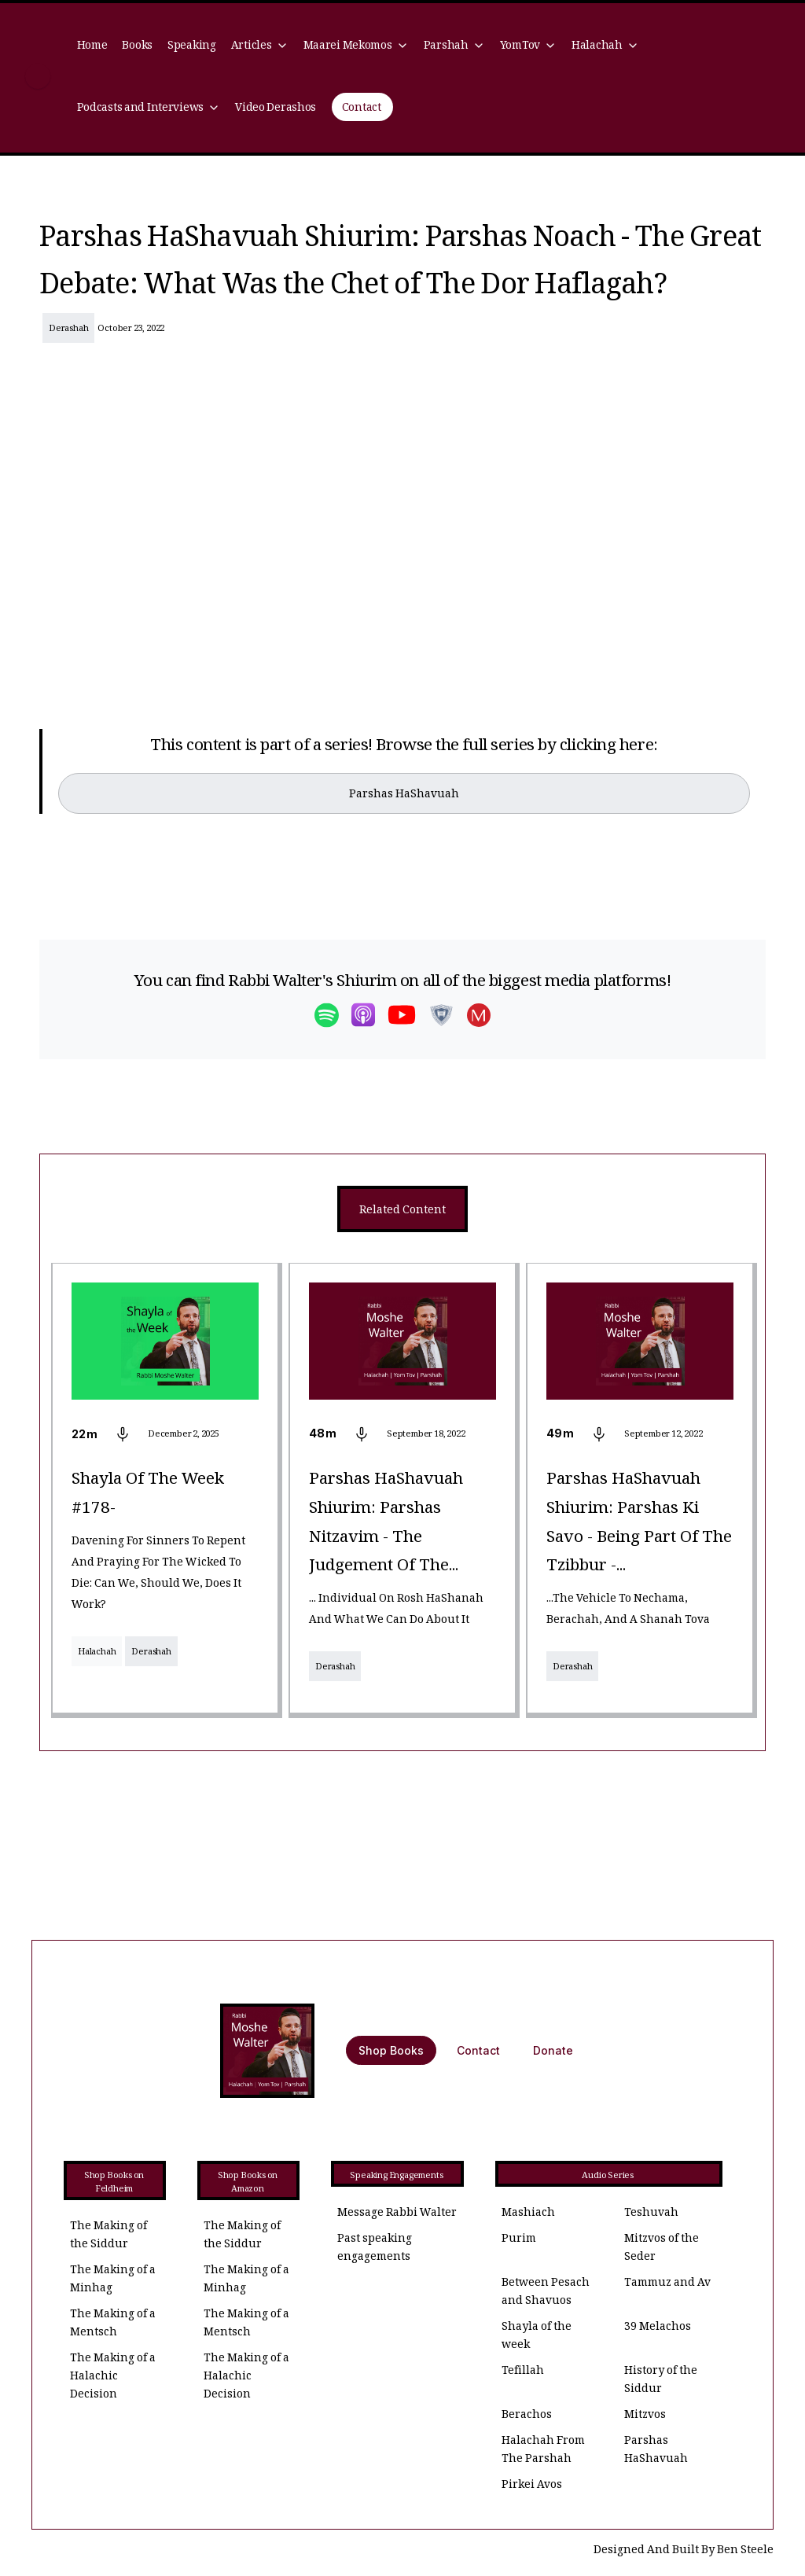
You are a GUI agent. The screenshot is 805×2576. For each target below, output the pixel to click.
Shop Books (391, 2050)
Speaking (191, 47)
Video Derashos (275, 109)
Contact (361, 109)
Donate (553, 2050)
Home (92, 47)
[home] (37, 78)
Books (137, 47)
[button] (259, 47)
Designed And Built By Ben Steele (684, 2551)
